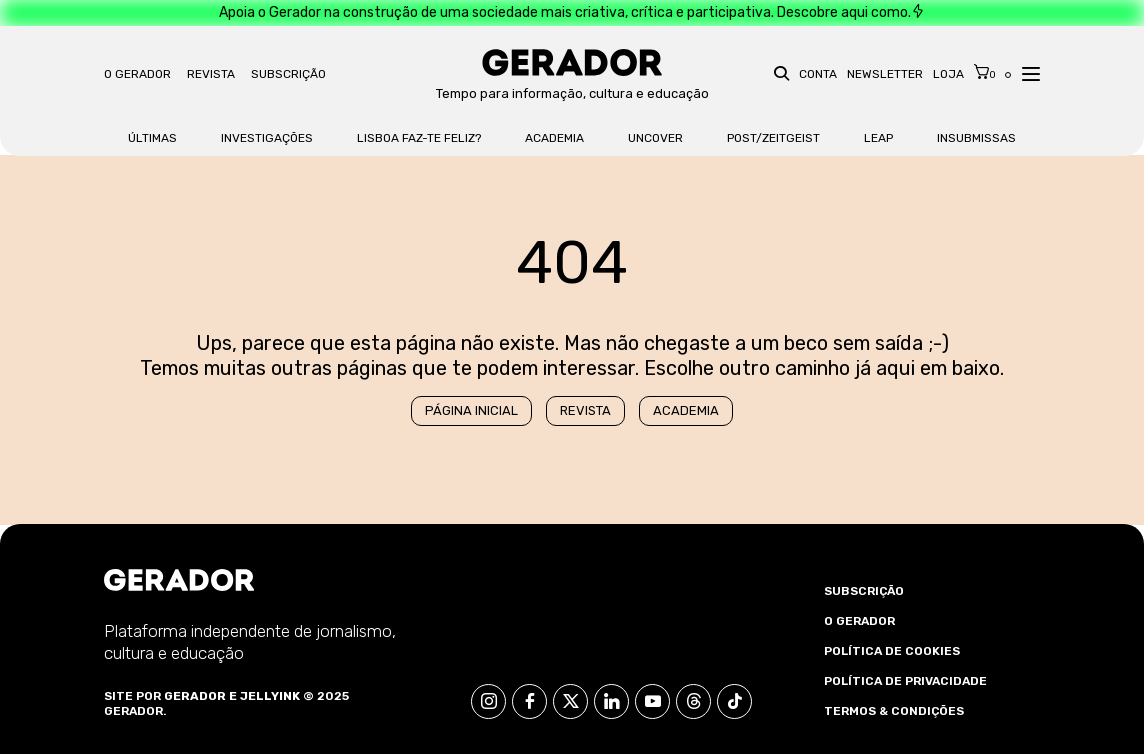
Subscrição (288, 74)
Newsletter (885, 74)
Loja (948, 74)
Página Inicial (471, 410)
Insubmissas (976, 138)
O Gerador (137, 74)
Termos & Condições (894, 711)
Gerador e (200, 696)
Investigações (267, 138)
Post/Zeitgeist (773, 138)
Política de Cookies (892, 651)
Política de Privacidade (905, 681)
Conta (818, 74)
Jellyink (270, 696)
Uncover (655, 138)
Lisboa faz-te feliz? (419, 138)
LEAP (878, 138)
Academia (554, 138)
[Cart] (985, 72)
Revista (211, 74)
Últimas (152, 138)
